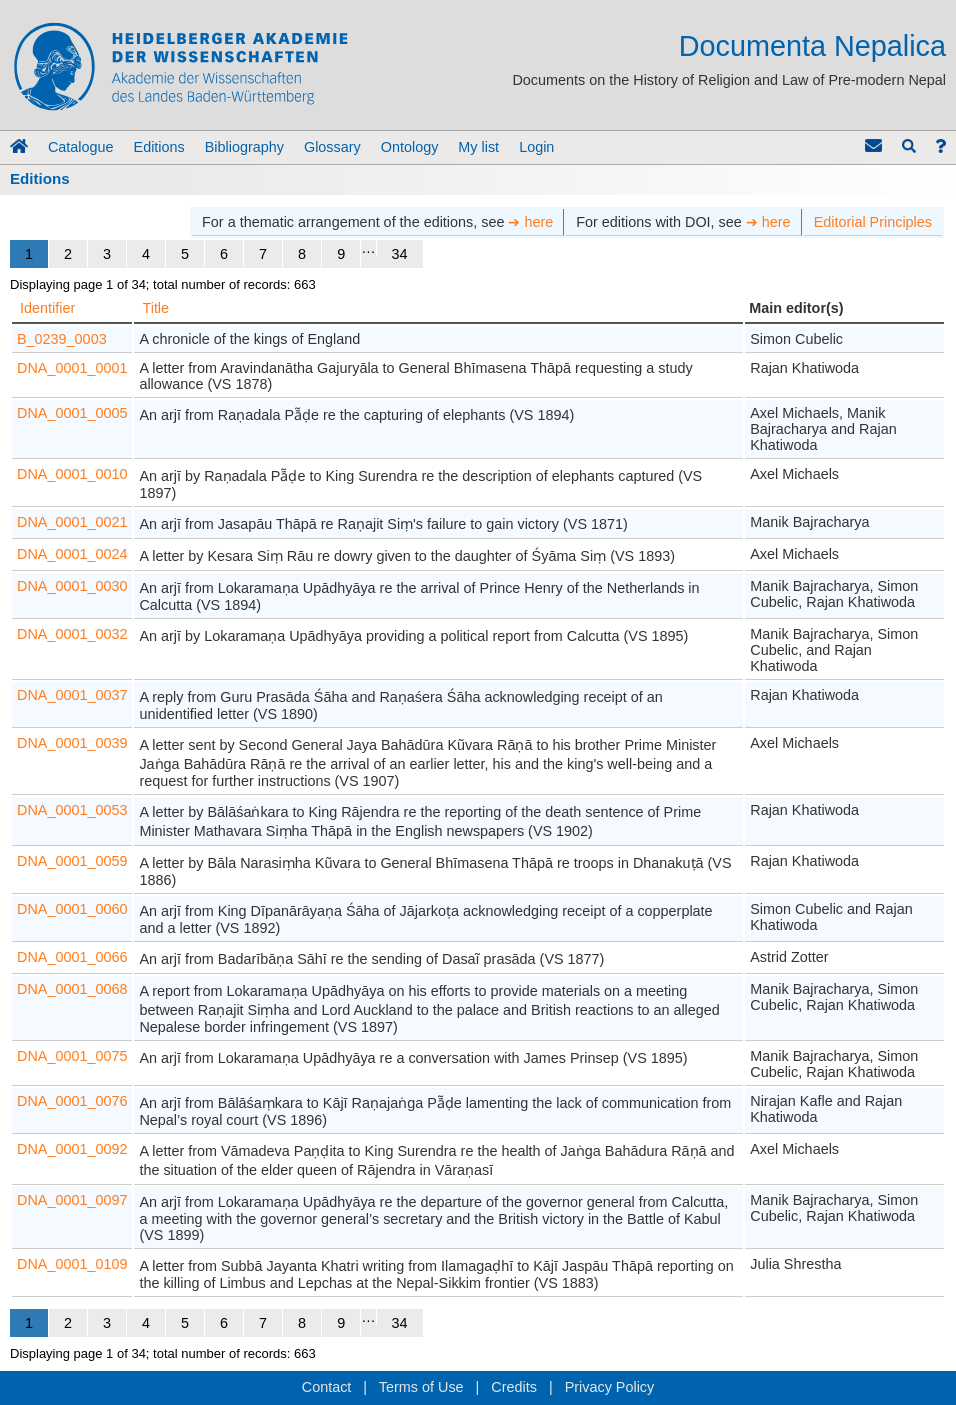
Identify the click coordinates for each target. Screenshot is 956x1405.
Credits (514, 1387)
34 (400, 254)
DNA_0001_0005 (72, 413)
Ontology (410, 147)
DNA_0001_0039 (72, 743)
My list (478, 147)
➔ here (530, 222)
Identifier (47, 308)
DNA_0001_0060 (72, 909)
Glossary (332, 147)
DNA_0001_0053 (72, 810)
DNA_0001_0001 (72, 368)
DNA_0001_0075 (72, 1056)
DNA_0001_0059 (72, 861)
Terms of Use (421, 1387)
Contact (327, 1387)
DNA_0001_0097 (72, 1200)
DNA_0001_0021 (72, 522)
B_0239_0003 (62, 339)
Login (536, 147)
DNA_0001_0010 (72, 474)
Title (155, 308)
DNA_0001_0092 (72, 1149)
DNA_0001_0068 (72, 989)
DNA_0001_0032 (72, 634)
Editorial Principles (873, 222)
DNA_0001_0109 (72, 1264)
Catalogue (81, 147)
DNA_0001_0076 (72, 1101)
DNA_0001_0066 (72, 957)
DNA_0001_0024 (72, 554)
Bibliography (244, 147)
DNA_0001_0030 (72, 586)
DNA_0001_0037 (72, 695)
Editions (159, 147)
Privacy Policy (610, 1387)
